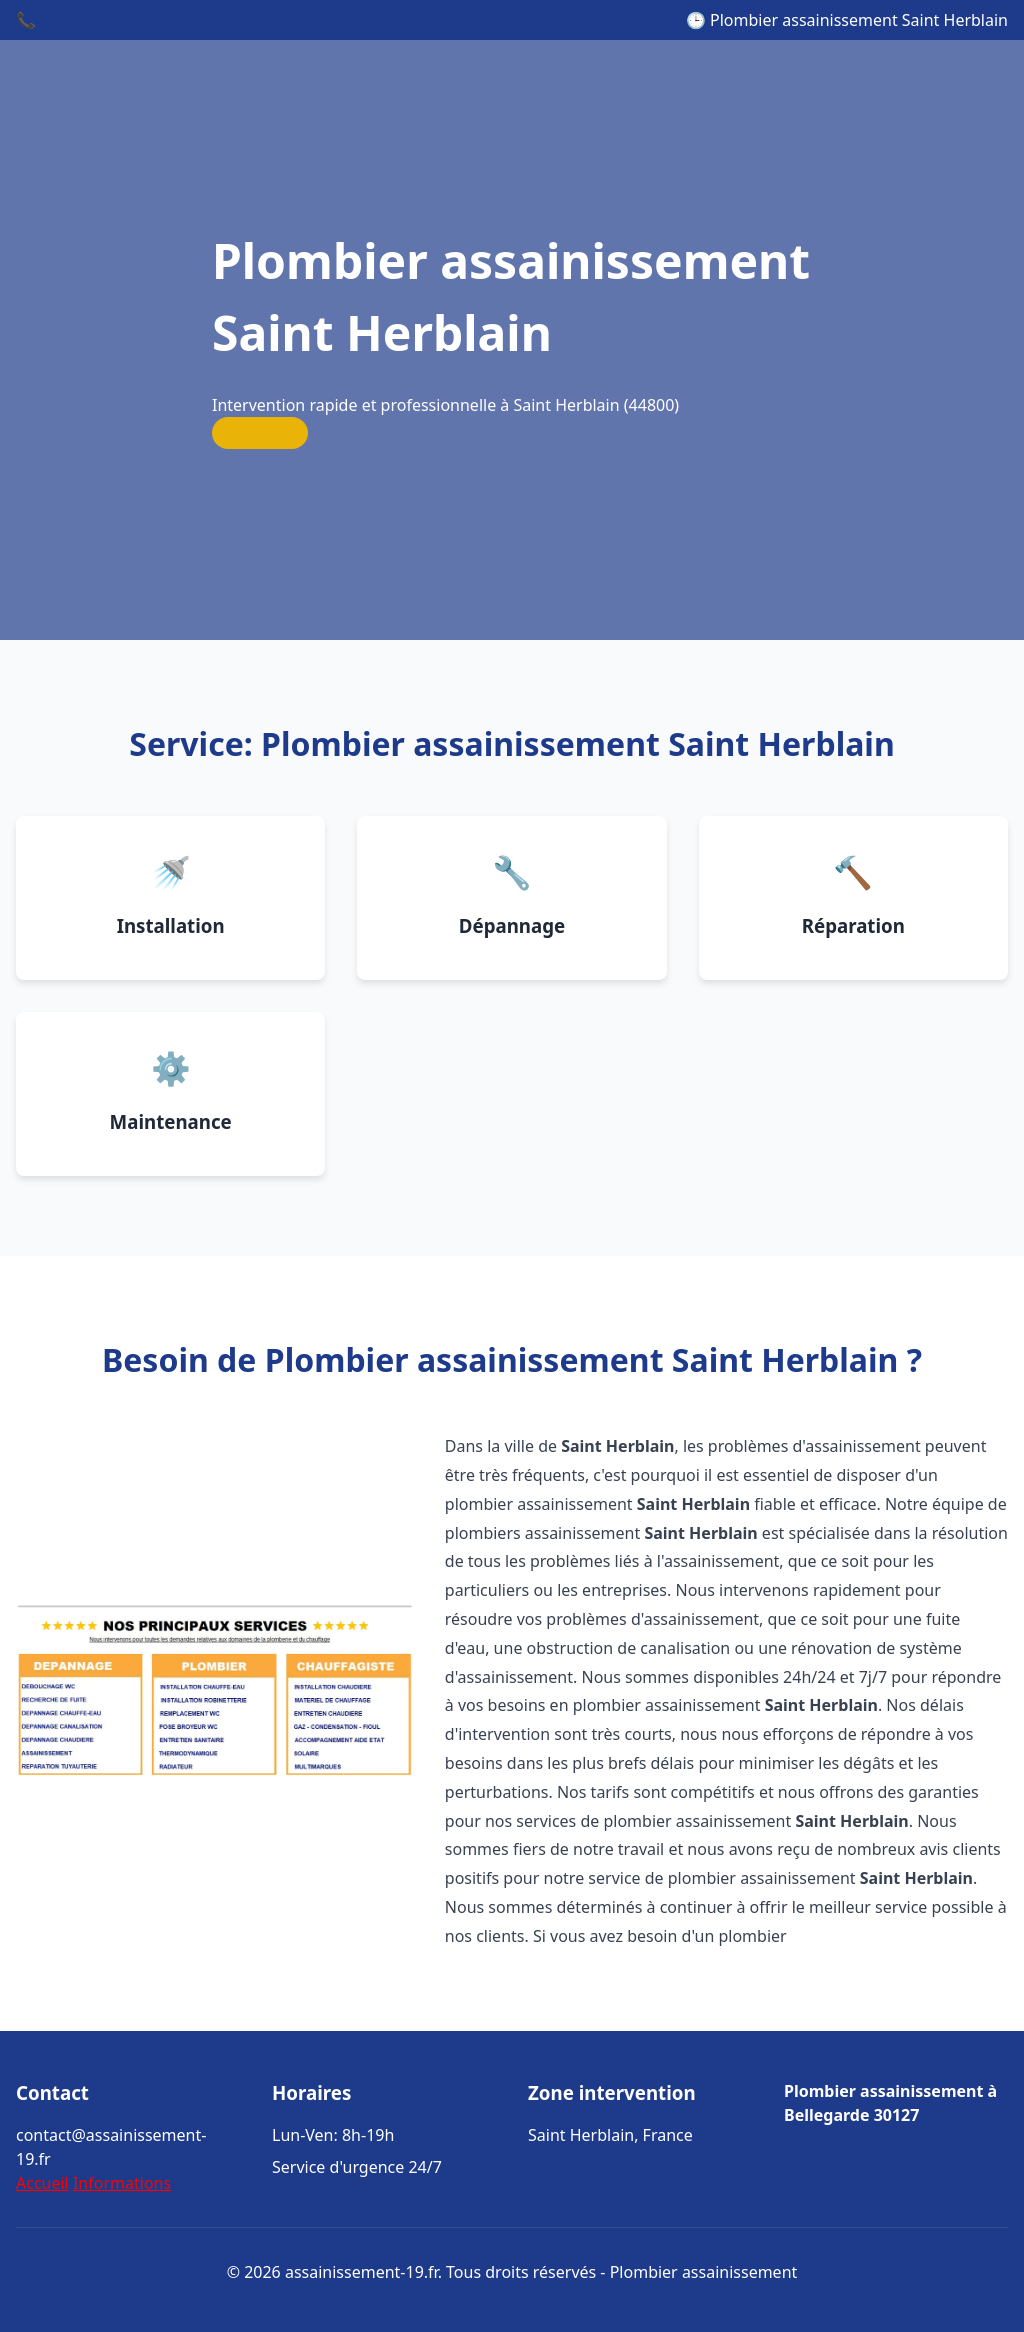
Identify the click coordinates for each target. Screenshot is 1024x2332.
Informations (122, 2183)
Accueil (42, 2183)
